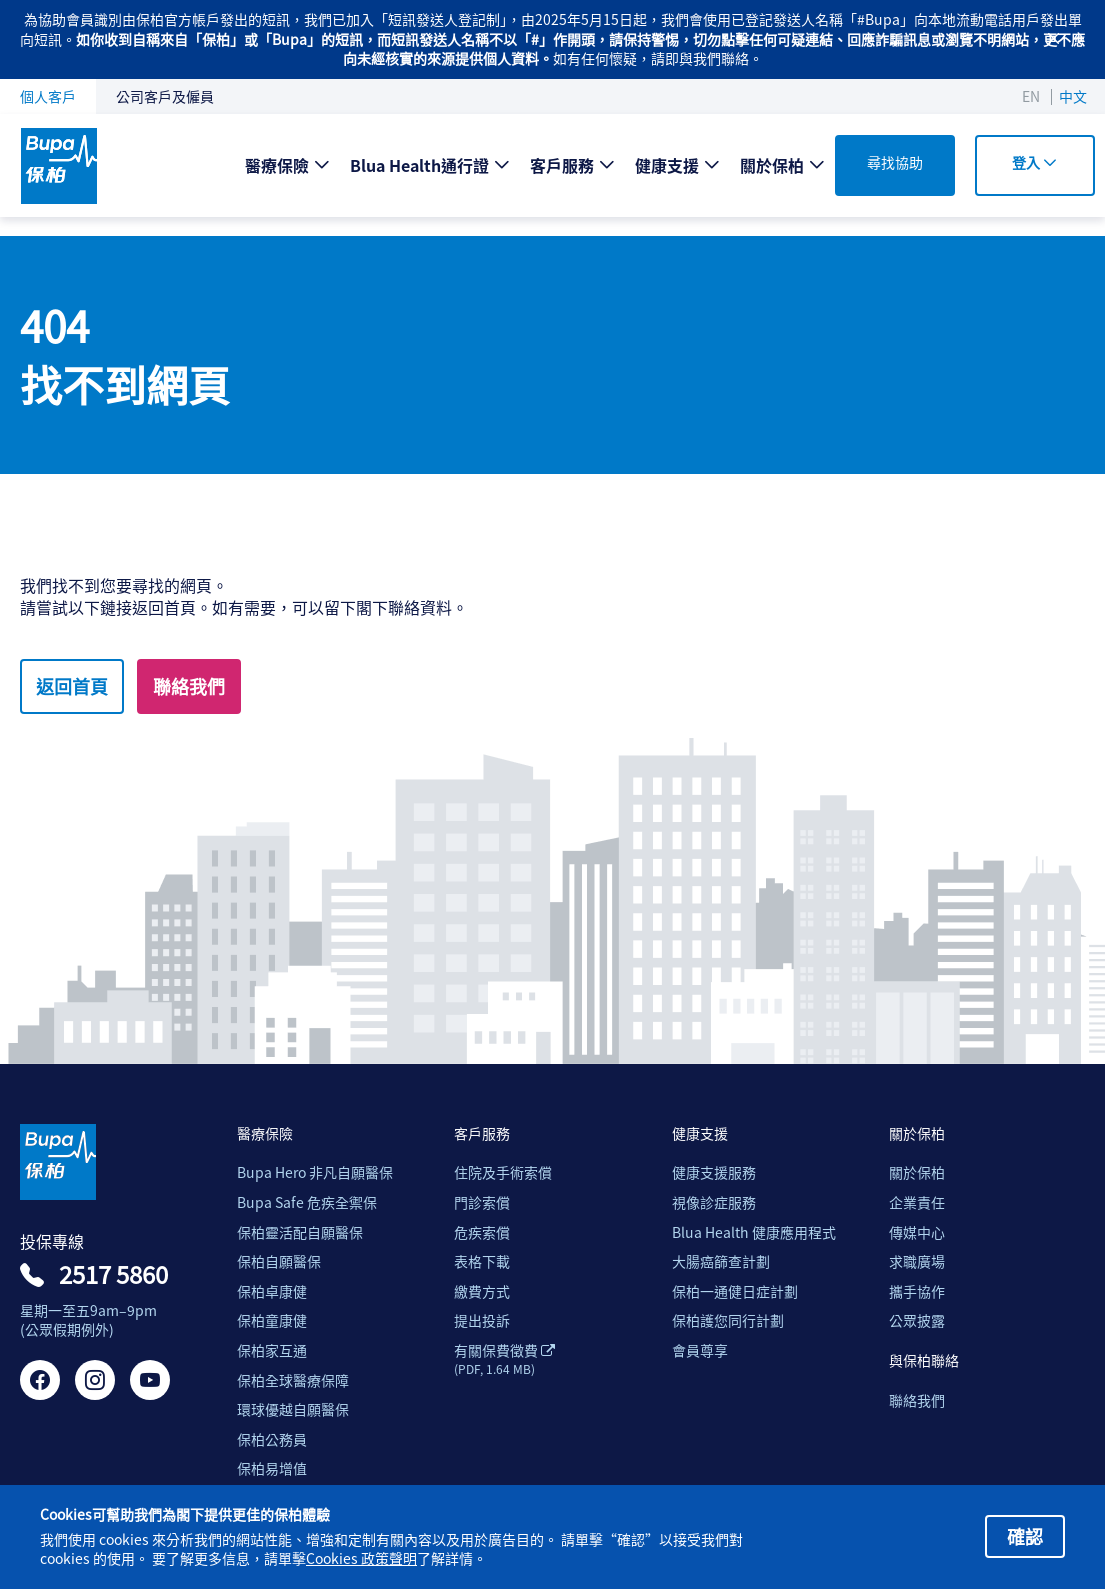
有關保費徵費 (504, 1359)
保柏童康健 (272, 1320)
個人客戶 (48, 96)
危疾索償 (482, 1232)
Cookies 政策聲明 (361, 1558)
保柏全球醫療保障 (293, 1380)
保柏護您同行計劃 (728, 1320)
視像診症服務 (714, 1202)
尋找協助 (895, 162)
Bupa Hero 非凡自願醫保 (315, 1172)
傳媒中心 (917, 1232)
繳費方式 (482, 1291)
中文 (1073, 96)
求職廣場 (917, 1261)
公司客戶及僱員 (165, 96)
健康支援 (667, 165)
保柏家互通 (272, 1350)
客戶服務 (562, 165)
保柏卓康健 (272, 1291)
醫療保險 (277, 165)
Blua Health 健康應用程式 (754, 1232)
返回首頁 (72, 686)
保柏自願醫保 (279, 1261)
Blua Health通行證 (419, 165)
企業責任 (917, 1202)
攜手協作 (917, 1291)
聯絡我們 (189, 686)
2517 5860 (113, 1274)
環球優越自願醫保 (293, 1409)
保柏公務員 (272, 1439)
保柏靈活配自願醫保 (300, 1232)
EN (1031, 96)
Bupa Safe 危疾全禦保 (307, 1202)
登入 (1034, 162)
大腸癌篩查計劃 (721, 1261)
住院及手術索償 (503, 1172)
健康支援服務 (714, 1172)
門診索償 (482, 1202)
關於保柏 (772, 165)
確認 (1025, 1536)
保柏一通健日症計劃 (735, 1291)
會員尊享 (700, 1350)
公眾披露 (917, 1320)
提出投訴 (482, 1320)
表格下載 (482, 1261)
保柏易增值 (272, 1468)
